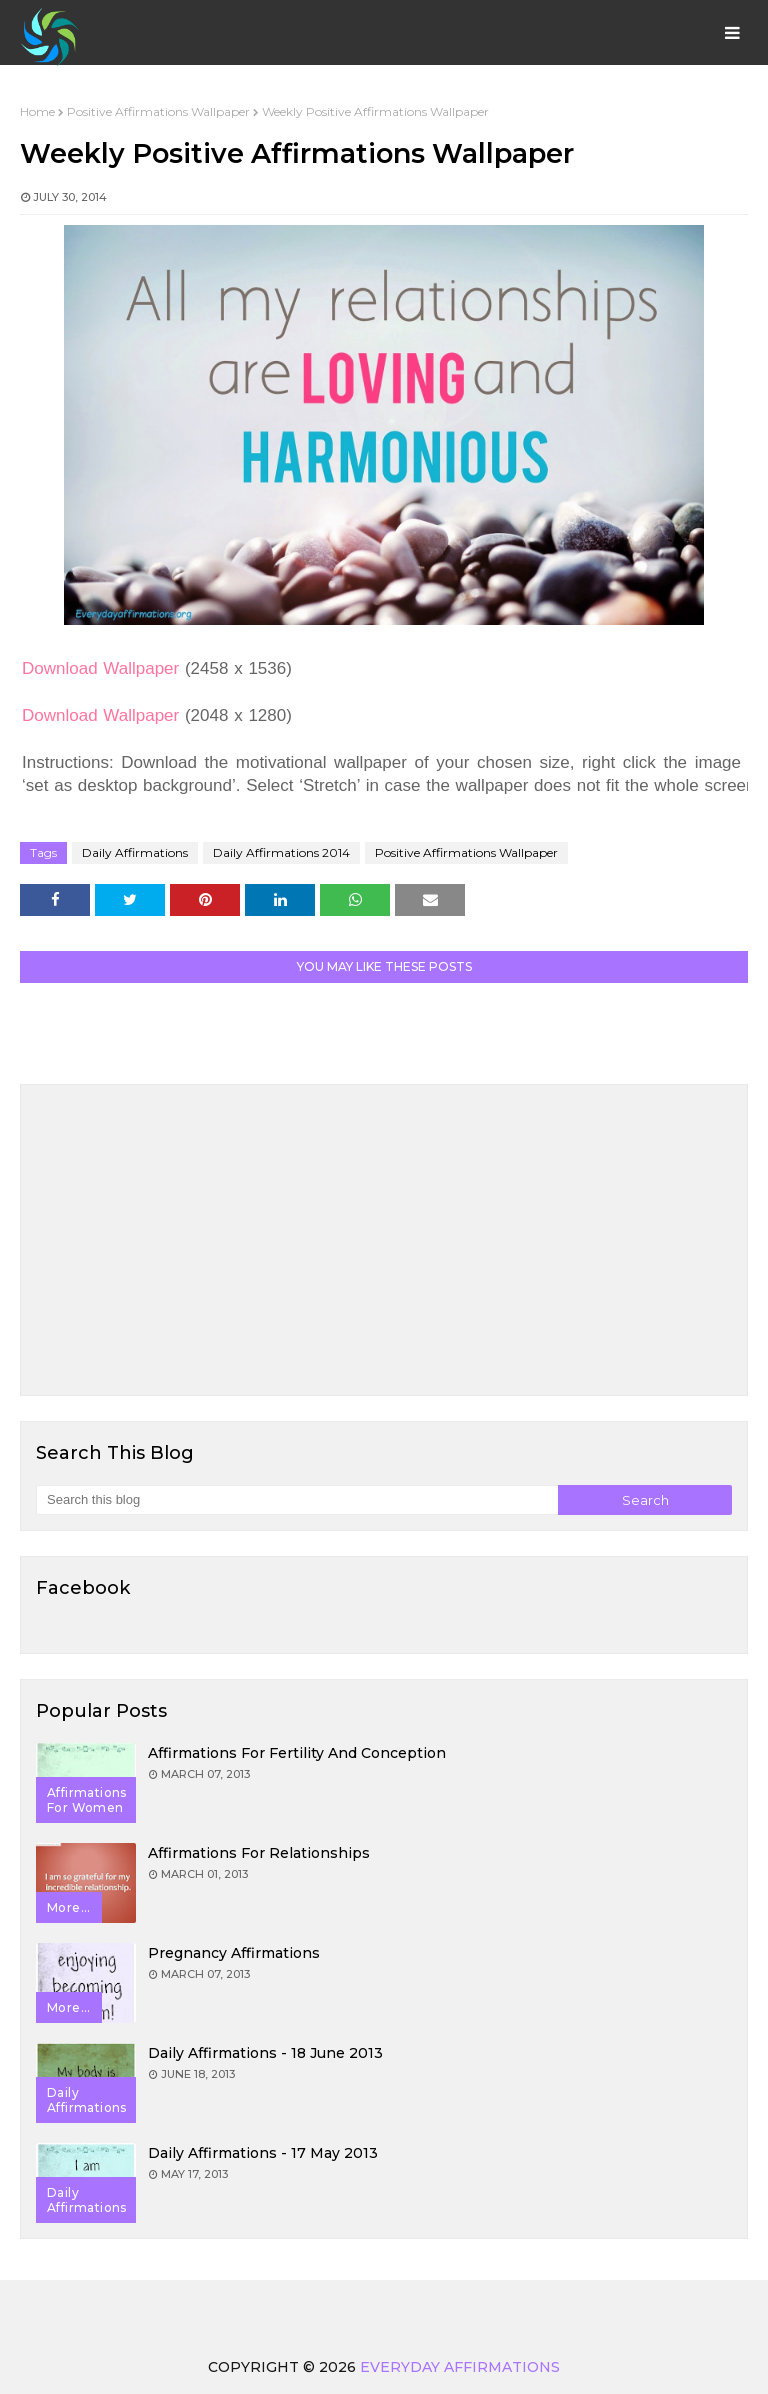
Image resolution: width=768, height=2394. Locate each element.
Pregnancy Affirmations (234, 1953)
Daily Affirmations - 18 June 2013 (265, 2053)
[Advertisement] (384, 1240)
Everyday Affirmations (460, 2367)
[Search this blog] (297, 1500)
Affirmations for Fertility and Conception (297, 1753)
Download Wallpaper (100, 668)
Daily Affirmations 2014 (281, 852)
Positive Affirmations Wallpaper (158, 111)
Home (37, 111)
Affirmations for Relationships (259, 1853)
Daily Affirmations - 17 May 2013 (263, 2153)
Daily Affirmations (135, 852)
